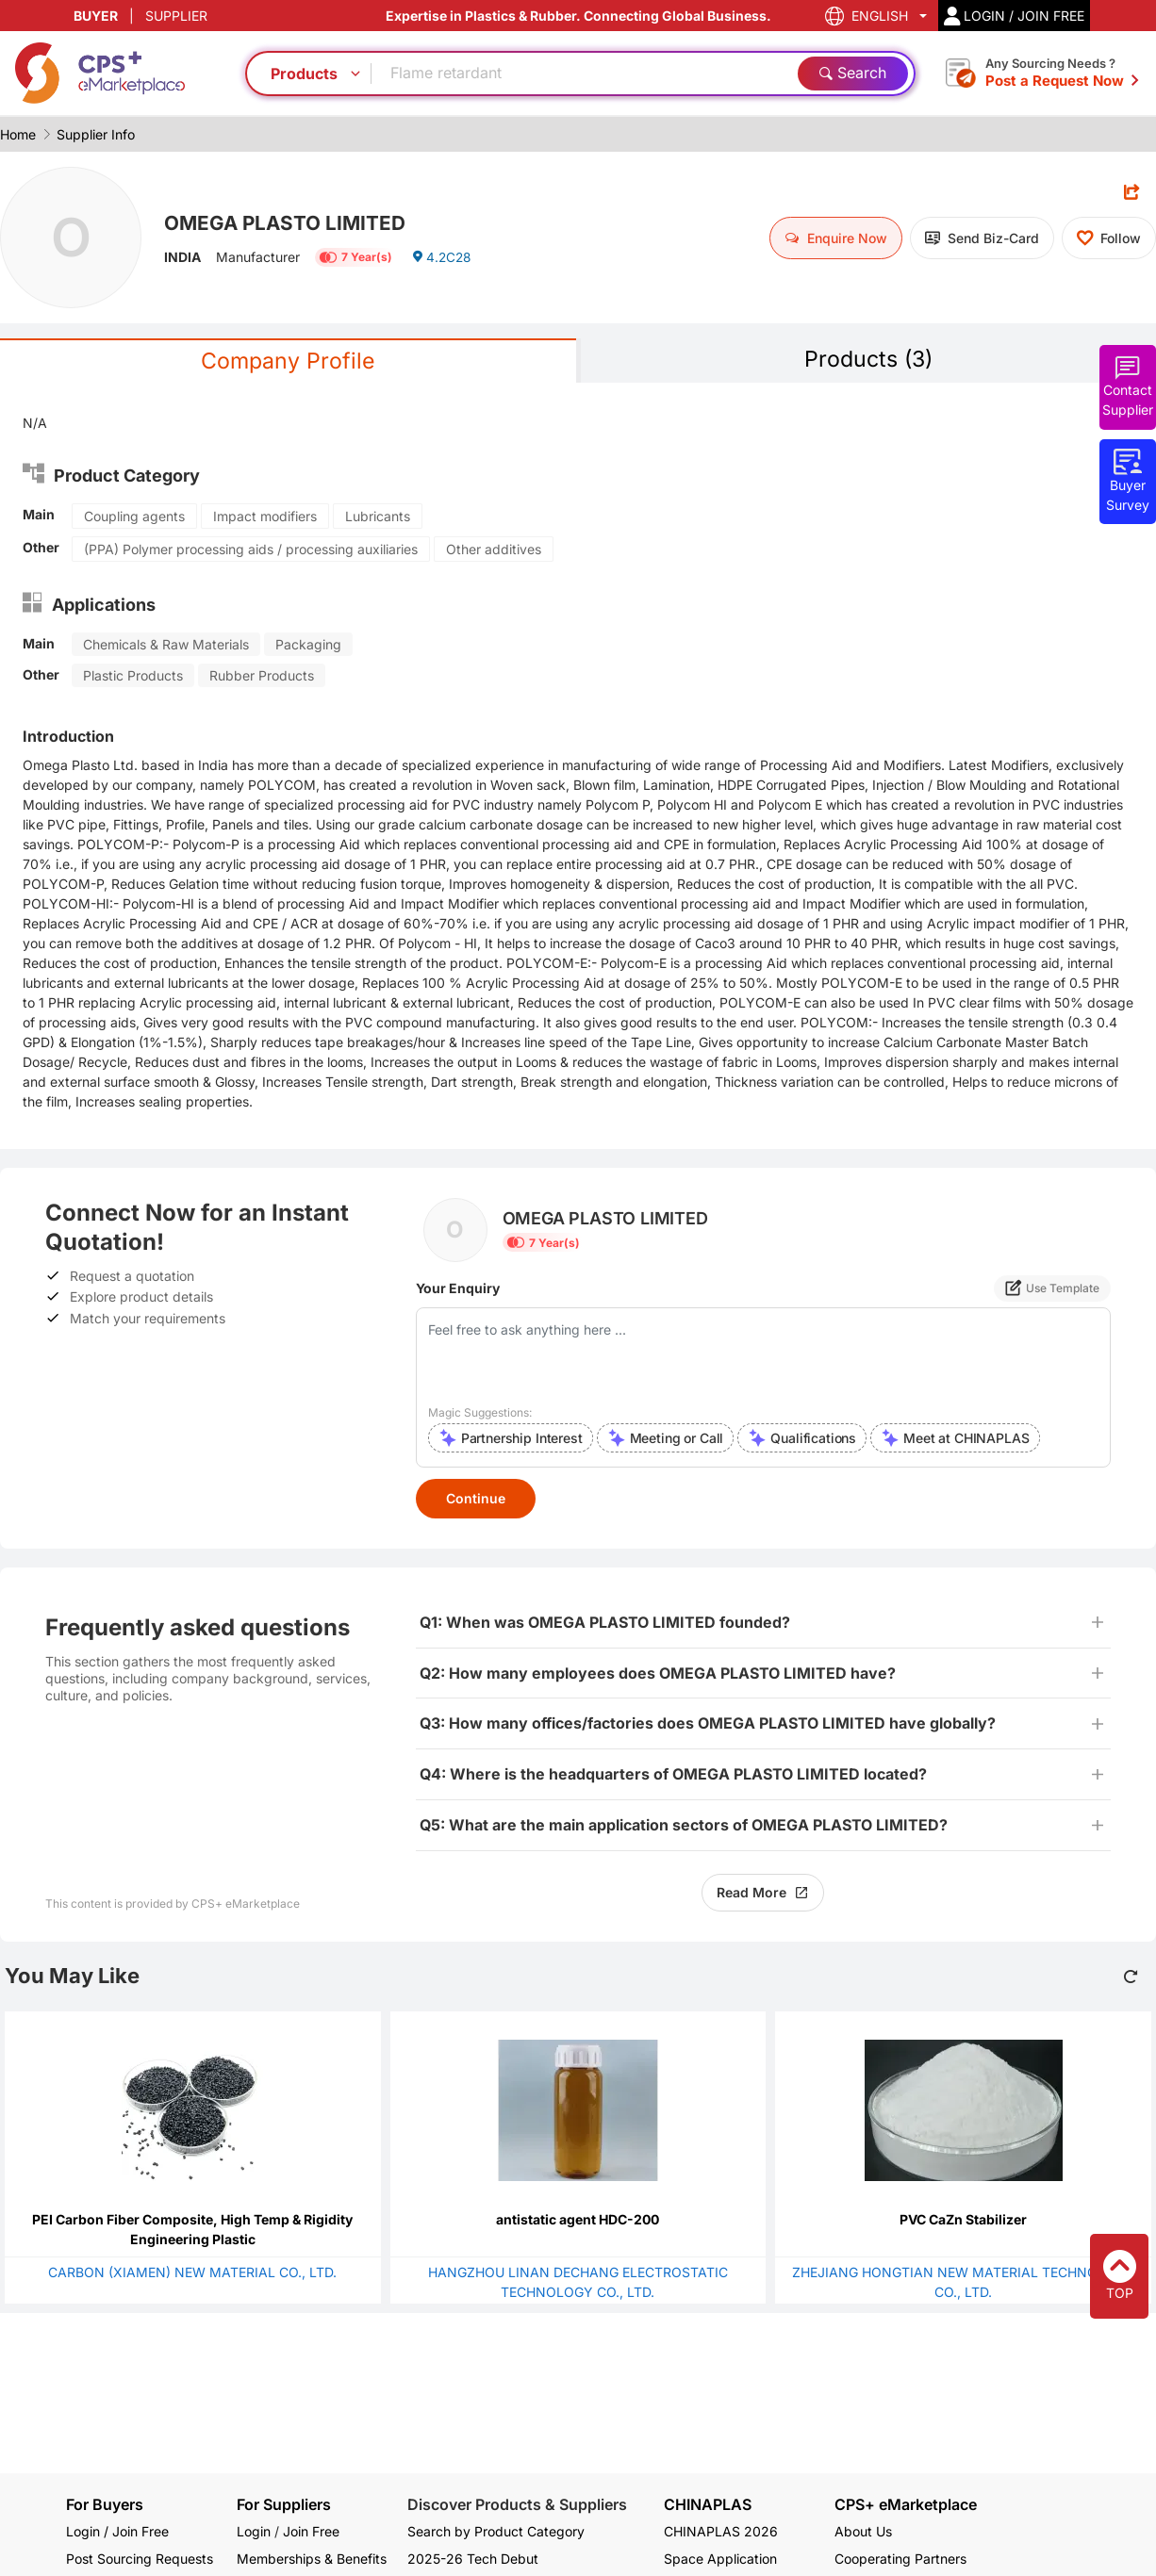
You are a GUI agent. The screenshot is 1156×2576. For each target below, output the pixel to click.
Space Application (720, 2559)
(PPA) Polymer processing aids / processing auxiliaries (251, 550)
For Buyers (104, 2504)
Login (254, 2531)
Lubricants (377, 517)
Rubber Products (261, 676)
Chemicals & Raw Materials (166, 645)
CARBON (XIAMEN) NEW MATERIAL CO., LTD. (192, 2273)
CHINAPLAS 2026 (721, 2531)
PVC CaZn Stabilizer (963, 2220)
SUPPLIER (176, 16)
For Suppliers (284, 2504)
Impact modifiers (265, 517)
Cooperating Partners (900, 2559)
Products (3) (868, 359)
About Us (863, 2531)
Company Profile (287, 361)
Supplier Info (96, 134)
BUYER (96, 16)
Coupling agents (134, 517)
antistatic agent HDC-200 (577, 2220)
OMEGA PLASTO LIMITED (291, 221)
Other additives (493, 550)
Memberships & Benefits (312, 2559)
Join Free (311, 2531)
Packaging (308, 645)
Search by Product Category (496, 2531)
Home (18, 134)
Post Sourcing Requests (139, 2559)
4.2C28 (442, 259)
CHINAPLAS (707, 2505)
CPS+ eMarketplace (905, 2505)
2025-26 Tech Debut (472, 2559)
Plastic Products (133, 676)
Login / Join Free (117, 2531)
